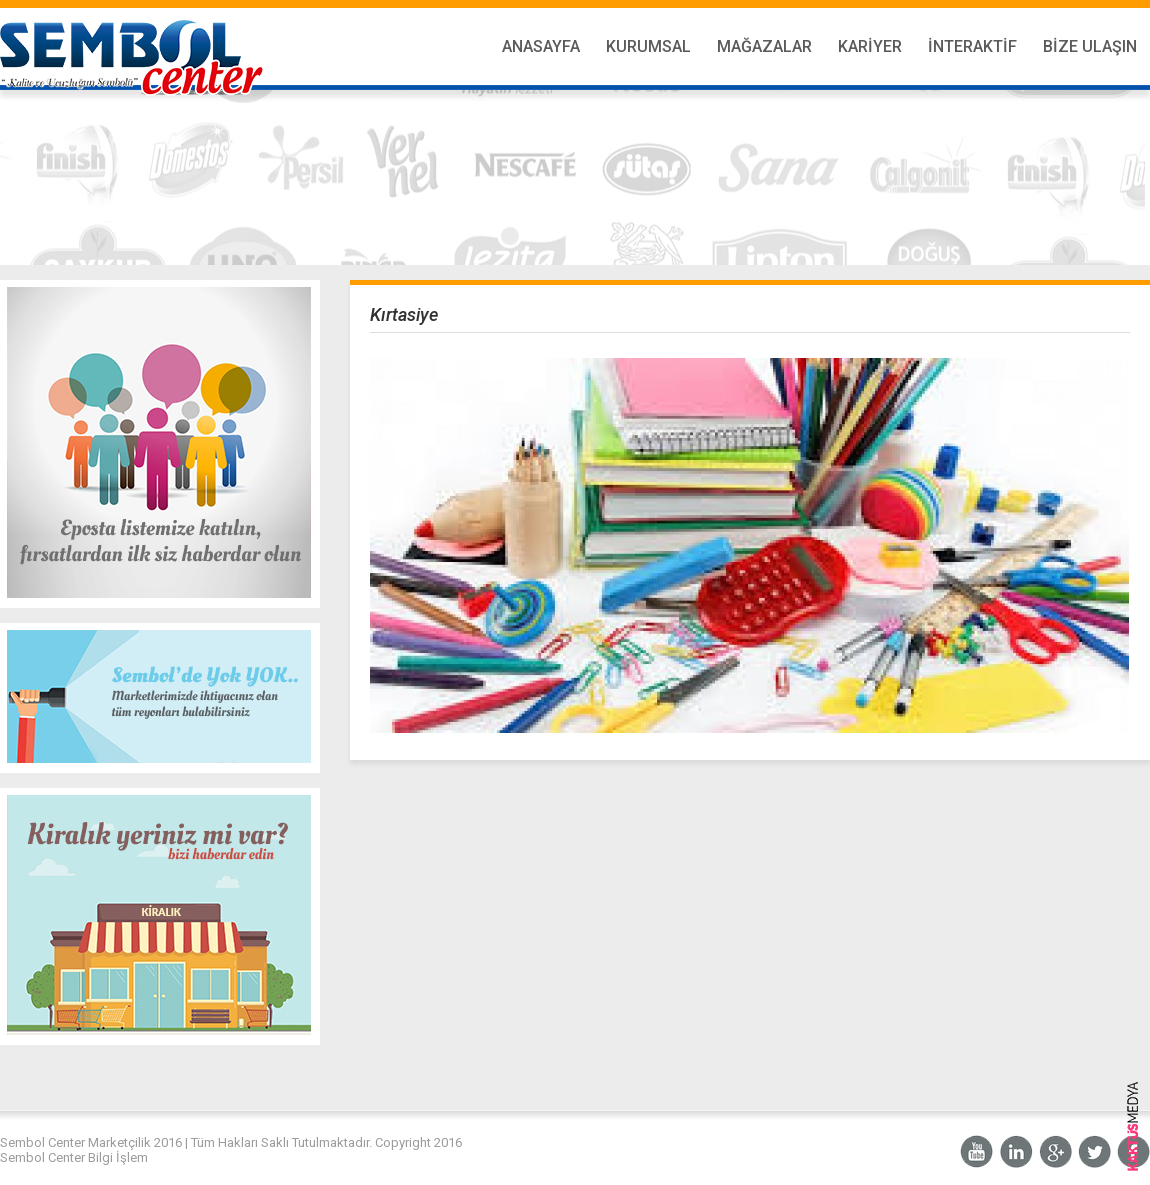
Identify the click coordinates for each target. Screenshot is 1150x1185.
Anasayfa (541, 46)
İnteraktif (972, 46)
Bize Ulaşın (1090, 46)
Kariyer (870, 46)
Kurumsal (648, 46)
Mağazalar (764, 46)
